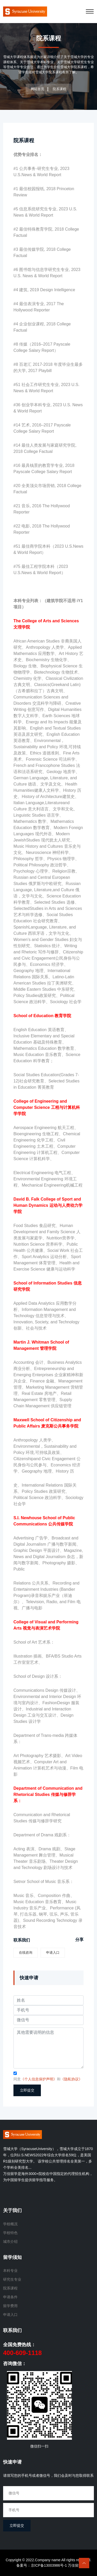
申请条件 (10, 2297)
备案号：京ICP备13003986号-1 (41, 2565)
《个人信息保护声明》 (39, 2079)
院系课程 (23, 140)
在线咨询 (25, 1952)
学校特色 (10, 2233)
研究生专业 (12, 2279)
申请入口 (52, 1952)
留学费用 (10, 2306)
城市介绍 (10, 2241)
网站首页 (37, 89)
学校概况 (10, 2224)
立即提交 (27, 2090)
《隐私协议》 (71, 2079)
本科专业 (10, 2270)
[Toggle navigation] (90, 11)
